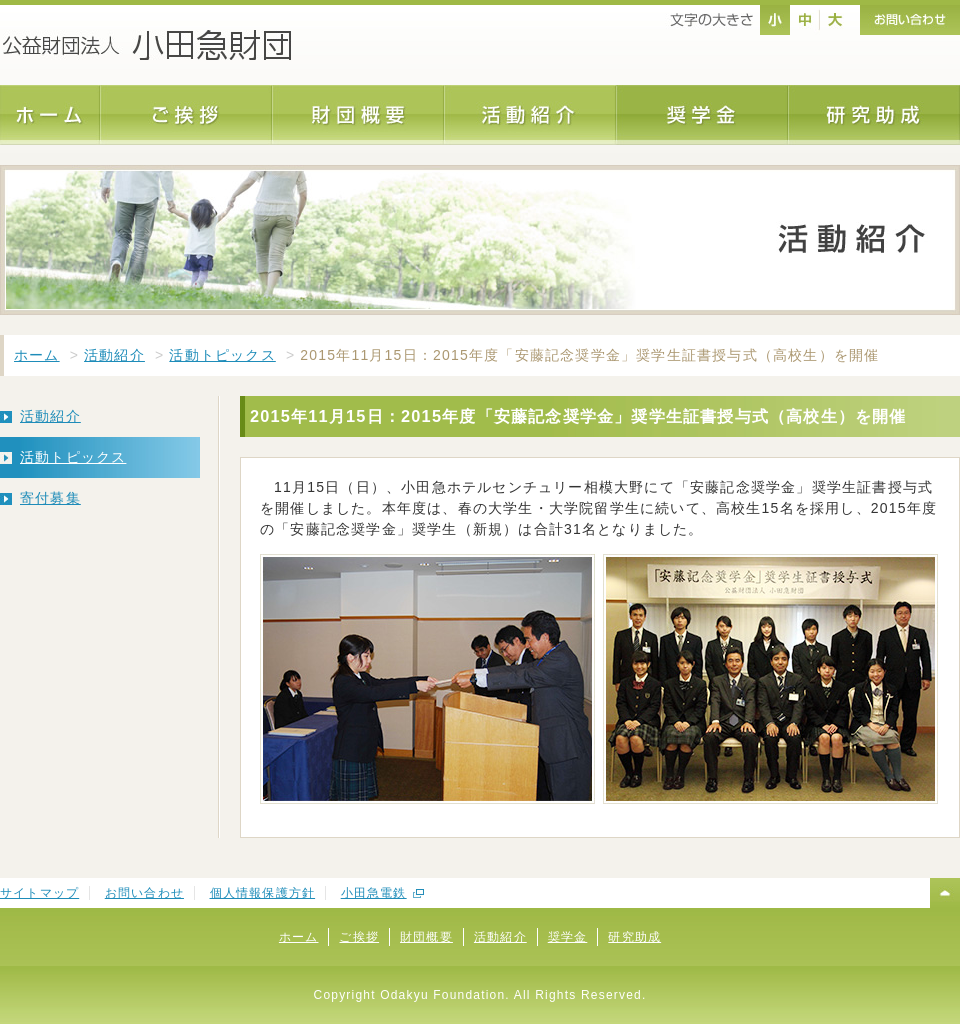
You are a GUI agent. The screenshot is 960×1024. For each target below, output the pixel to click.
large (835, 20)
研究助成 (634, 937)
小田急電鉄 (374, 893)
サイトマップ (39, 893)
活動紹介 (114, 355)
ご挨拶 (359, 937)
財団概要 (426, 937)
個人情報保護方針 (263, 893)
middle (805, 20)
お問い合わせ (144, 893)
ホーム (37, 355)
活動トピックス (222, 355)
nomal (775, 20)
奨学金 (568, 937)
